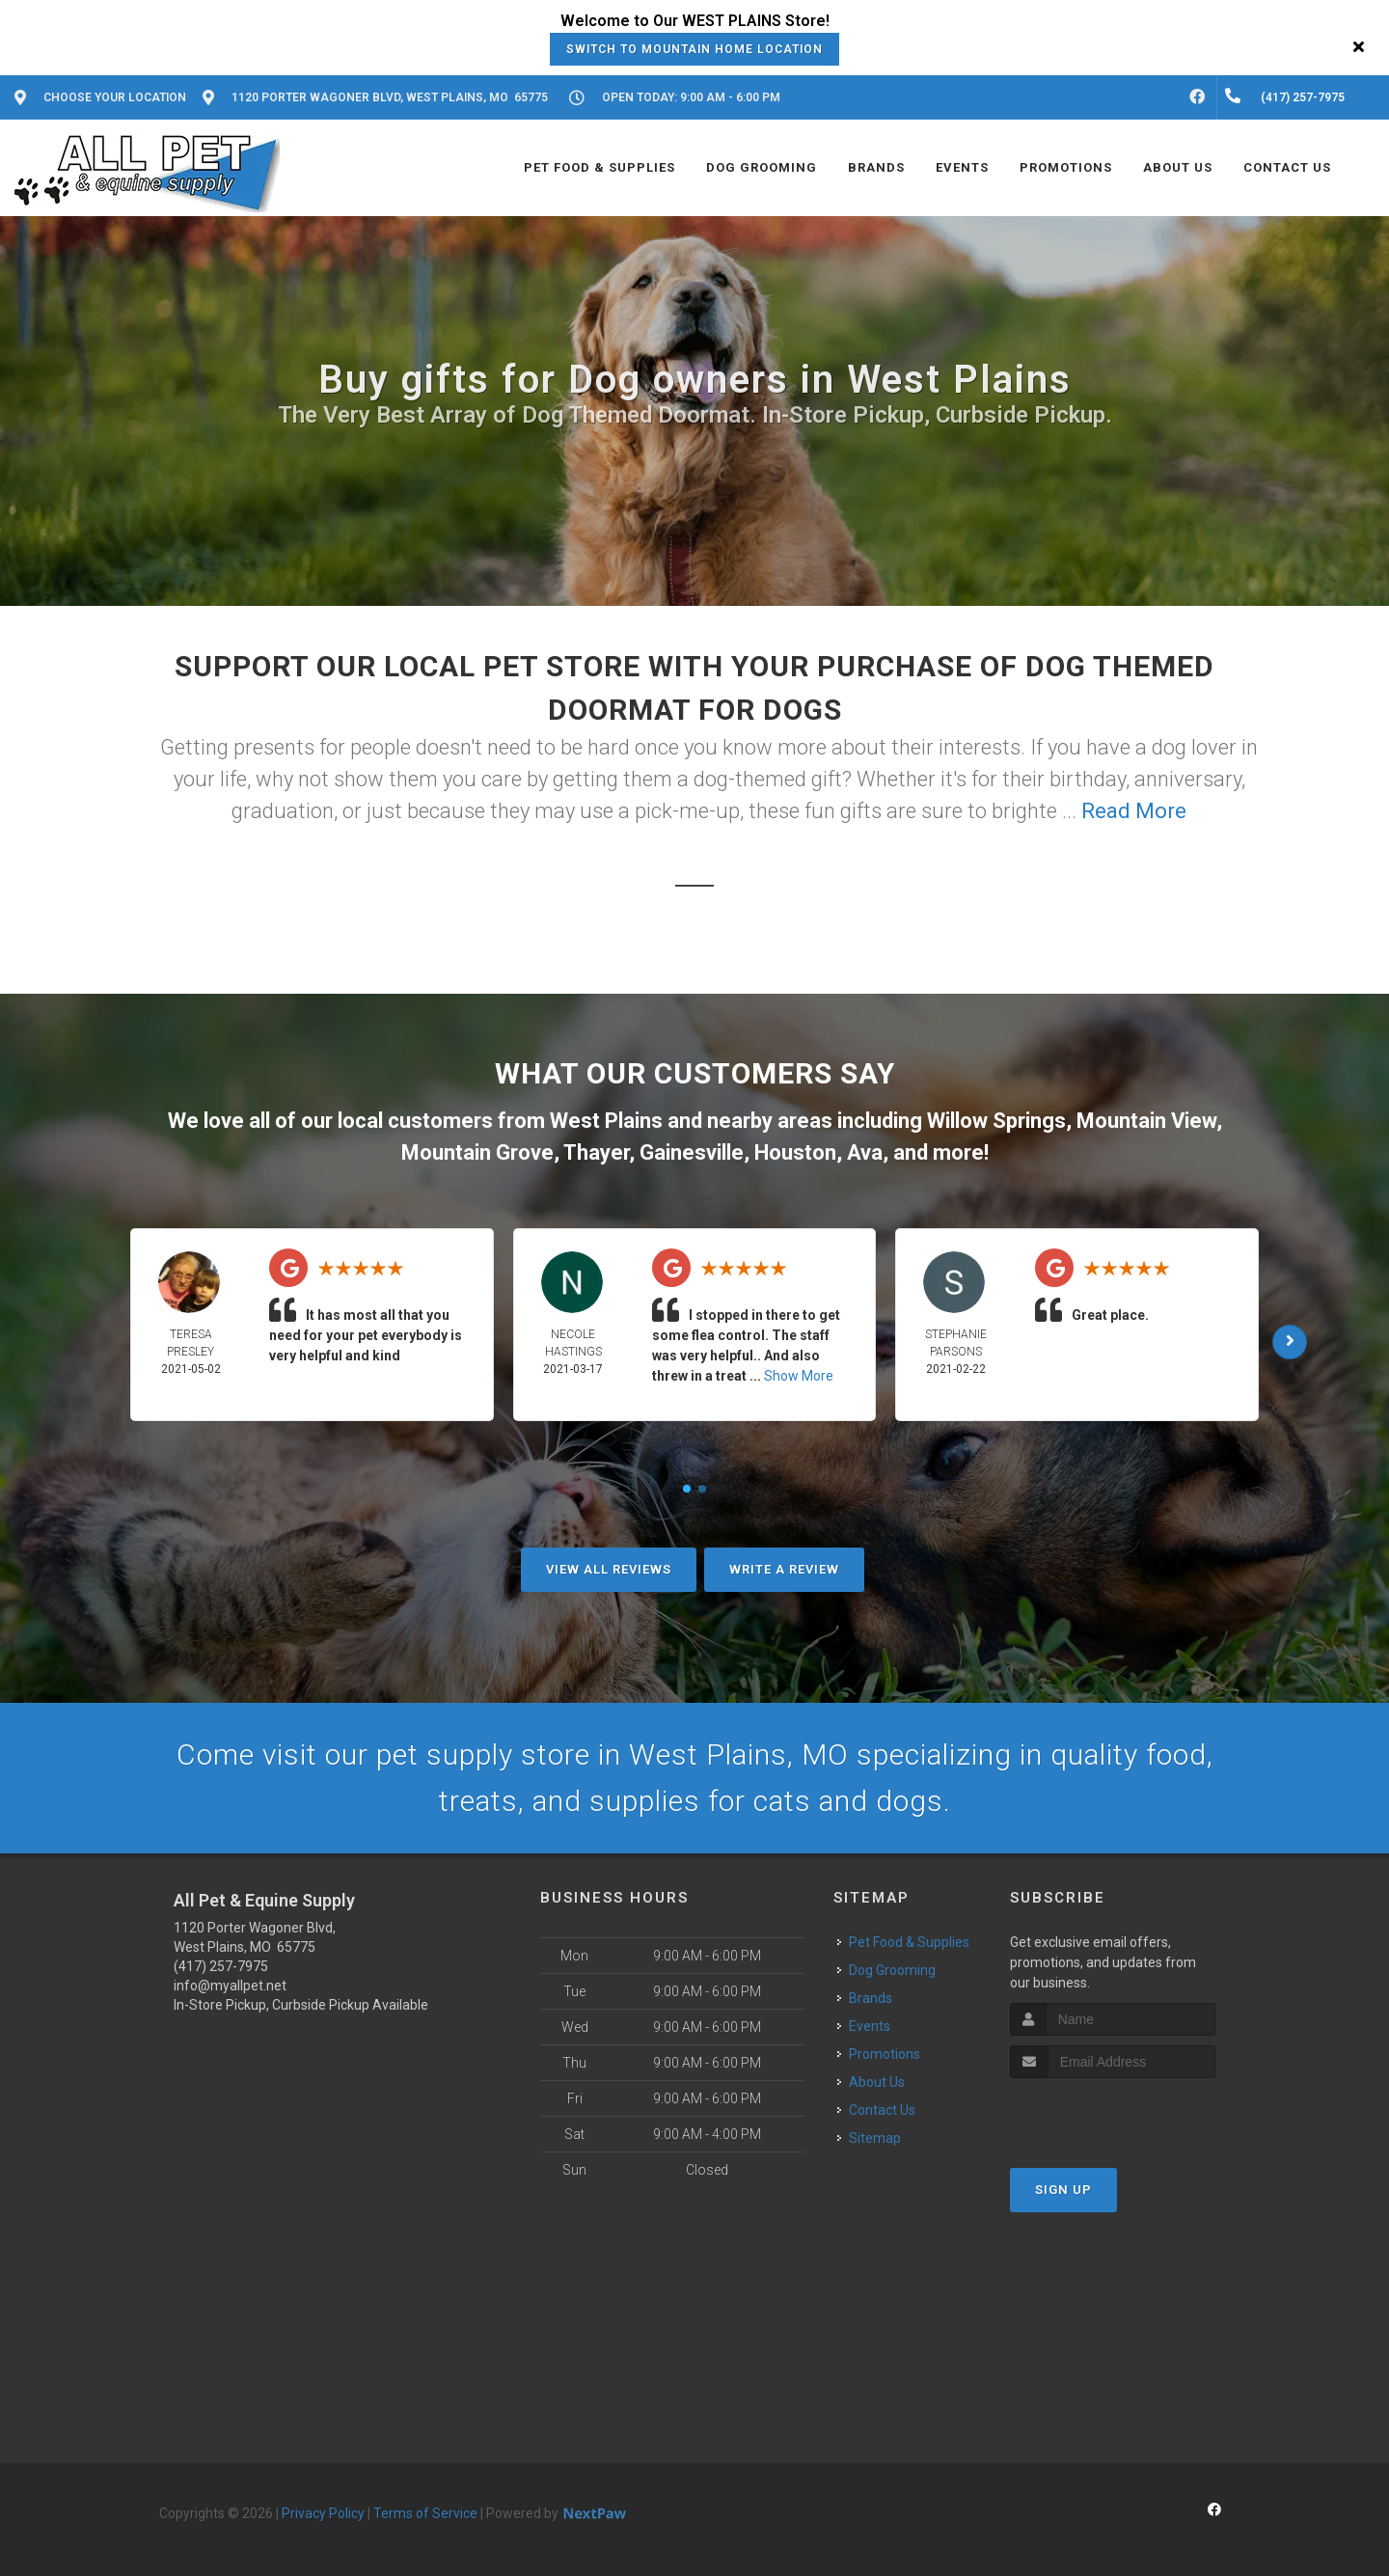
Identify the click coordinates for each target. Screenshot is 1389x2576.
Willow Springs (996, 1121)
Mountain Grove (477, 1152)
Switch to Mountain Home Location (694, 49)
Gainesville (692, 1152)
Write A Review (784, 1569)
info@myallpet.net (230, 1985)
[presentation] (1112, 2114)
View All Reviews (608, 1569)
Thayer (596, 1152)
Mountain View (1146, 1121)
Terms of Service (425, 2513)
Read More (1133, 811)
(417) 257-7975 (221, 1966)
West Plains (606, 1121)
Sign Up (1063, 2189)
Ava (865, 1152)
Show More (798, 1376)
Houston (795, 1152)
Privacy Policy (323, 2513)
